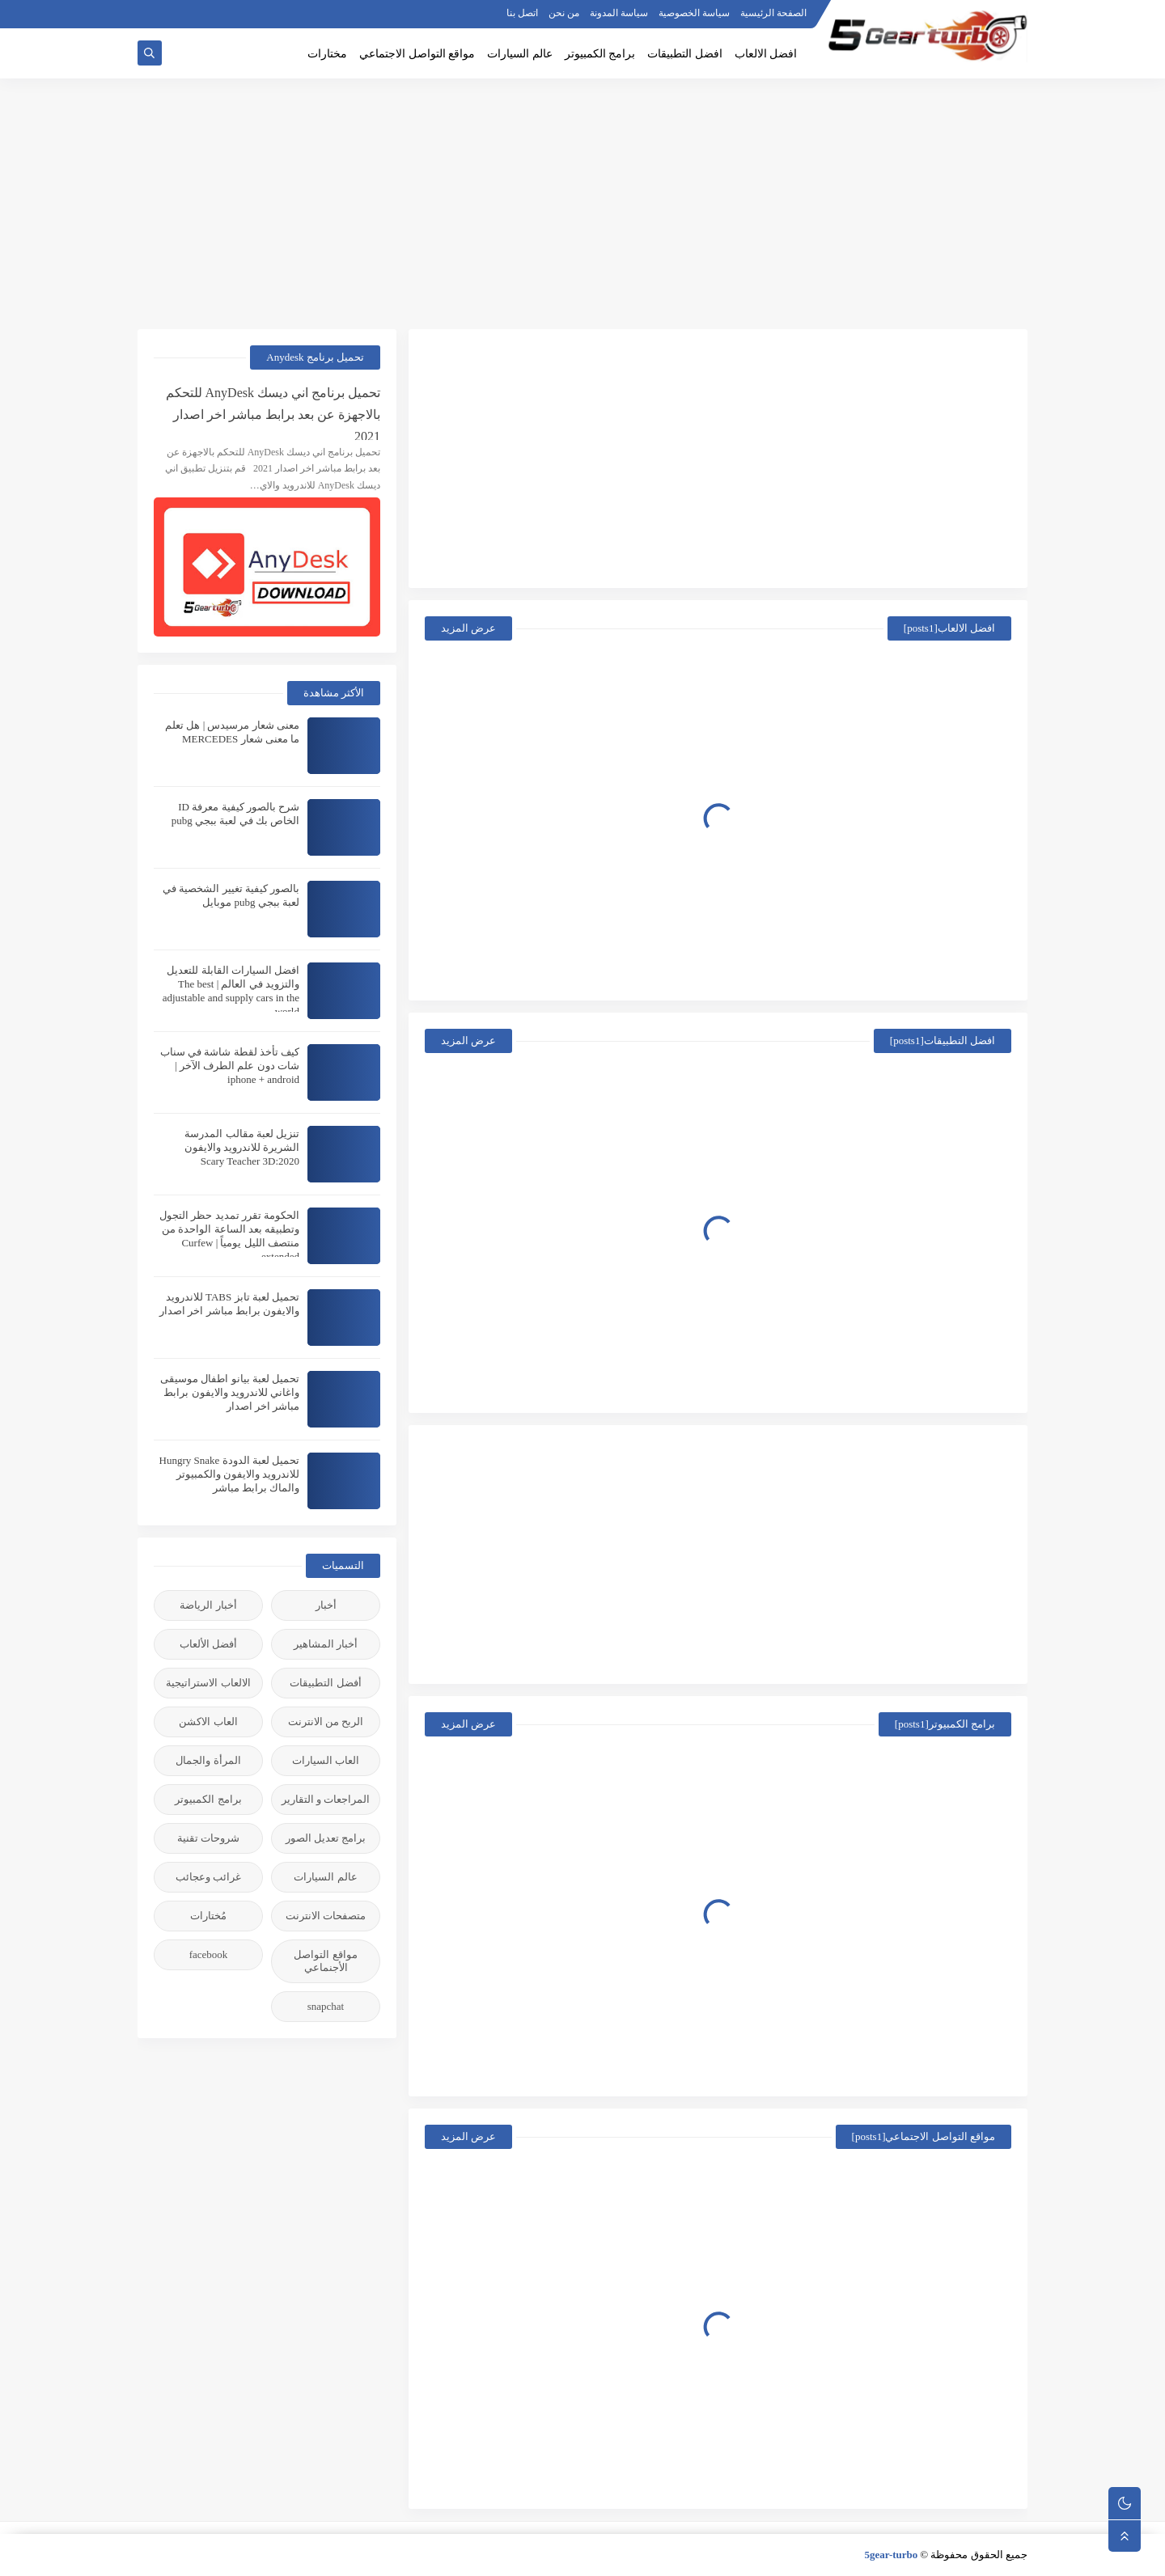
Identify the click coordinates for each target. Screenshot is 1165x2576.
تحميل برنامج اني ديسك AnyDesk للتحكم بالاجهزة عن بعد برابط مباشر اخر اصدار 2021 (273, 413)
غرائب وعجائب (208, 1877)
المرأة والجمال (208, 1760)
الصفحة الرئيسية (773, 13)
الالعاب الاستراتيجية (208, 1683)
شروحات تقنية (208, 1838)
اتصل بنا (522, 13)
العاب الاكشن (208, 1721)
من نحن (564, 13)
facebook (208, 1954)
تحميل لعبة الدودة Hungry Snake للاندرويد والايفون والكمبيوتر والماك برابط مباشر (229, 1474)
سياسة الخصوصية (694, 13)
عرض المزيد (468, 628)
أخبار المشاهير (326, 1644)
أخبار (326, 1605)
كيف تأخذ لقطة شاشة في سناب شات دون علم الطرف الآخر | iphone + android (229, 1065)
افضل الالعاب (766, 54)
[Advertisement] (582, 204)
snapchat (325, 2006)
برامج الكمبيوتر (600, 54)
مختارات (327, 54)
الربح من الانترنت (326, 1721)
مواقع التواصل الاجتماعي (417, 54)
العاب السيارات (325, 1760)
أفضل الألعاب (208, 1644)
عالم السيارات (520, 54)
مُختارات (208, 1916)
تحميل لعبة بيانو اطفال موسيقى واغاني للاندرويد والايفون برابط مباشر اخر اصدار (229, 1392)
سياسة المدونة (619, 13)
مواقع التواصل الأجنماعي (325, 1960)
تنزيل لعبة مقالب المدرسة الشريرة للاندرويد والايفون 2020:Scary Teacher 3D (242, 1147)
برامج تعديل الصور (326, 1838)
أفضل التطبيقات (325, 1683)
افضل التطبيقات (684, 54)
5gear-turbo (890, 2555)
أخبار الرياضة (208, 1605)
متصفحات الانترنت (326, 1916)
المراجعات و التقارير (326, 1799)
